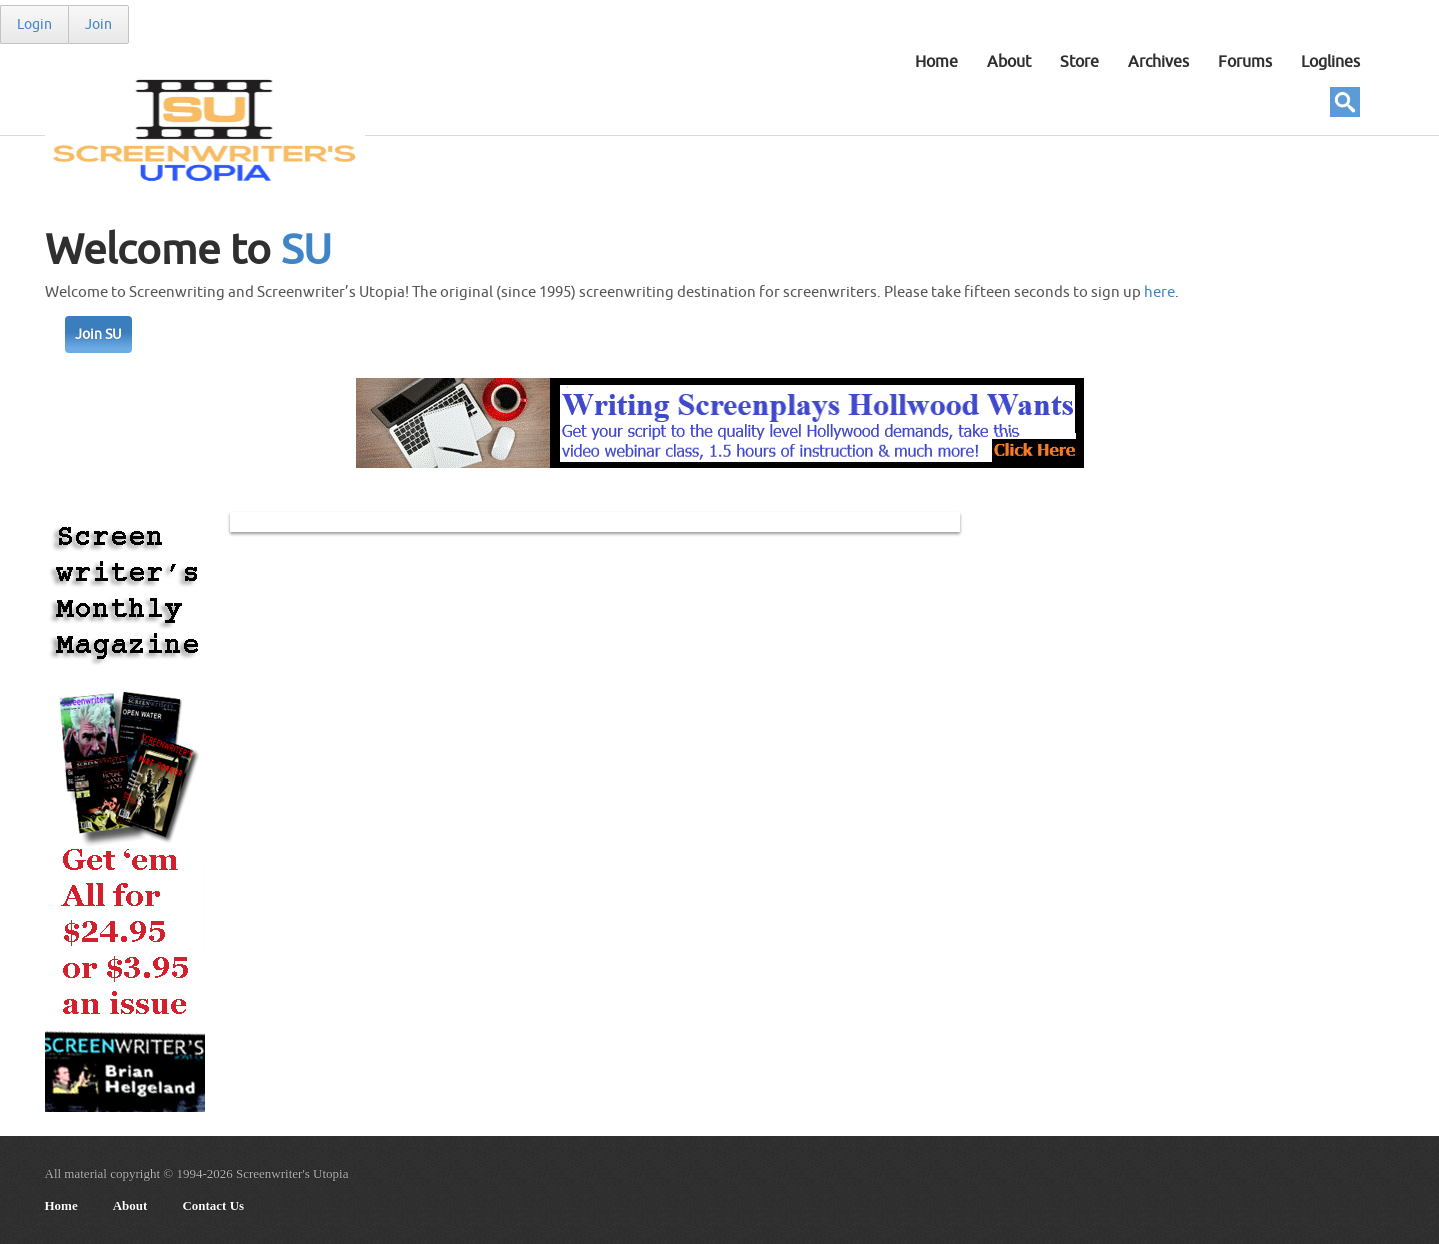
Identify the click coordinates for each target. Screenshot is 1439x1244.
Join (98, 24)
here (1159, 292)
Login (34, 24)
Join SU (98, 334)
